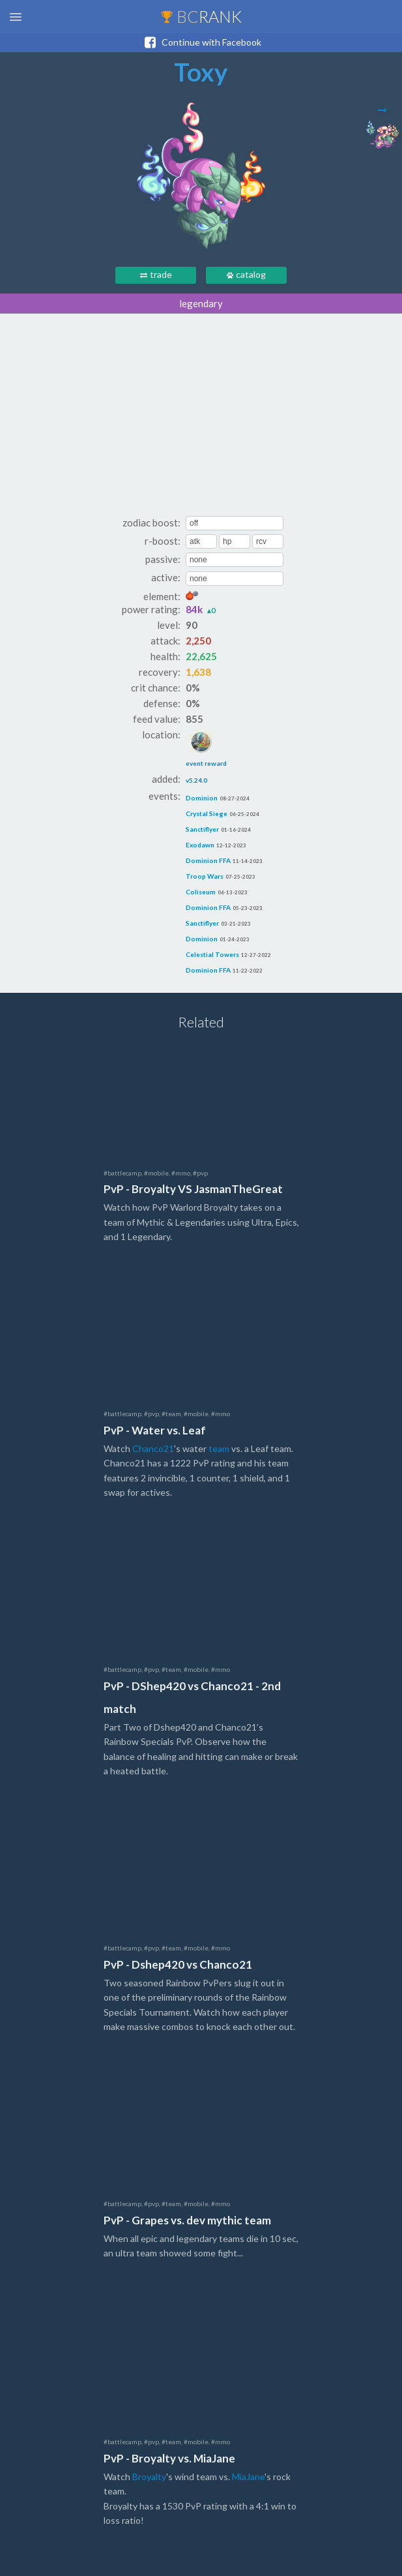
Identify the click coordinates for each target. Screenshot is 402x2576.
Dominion (202, 798)
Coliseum (201, 892)
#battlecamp (122, 1173)
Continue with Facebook (201, 42)
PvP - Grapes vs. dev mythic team (187, 2220)
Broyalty (149, 2476)
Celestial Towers (212, 954)
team (218, 1448)
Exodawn (200, 845)
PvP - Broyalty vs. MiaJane (169, 2458)
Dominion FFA (208, 860)
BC (201, 16)
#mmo (180, 1173)
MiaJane (248, 2476)
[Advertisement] (201, 418)
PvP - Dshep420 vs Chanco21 (178, 1964)
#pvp (200, 1173)
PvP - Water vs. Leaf (155, 1430)
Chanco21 (153, 1448)
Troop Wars (204, 876)
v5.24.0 (196, 780)
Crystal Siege (206, 813)
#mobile (156, 1173)
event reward (206, 747)
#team (171, 1413)
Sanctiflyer (202, 829)
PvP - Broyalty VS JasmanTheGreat (193, 1189)
